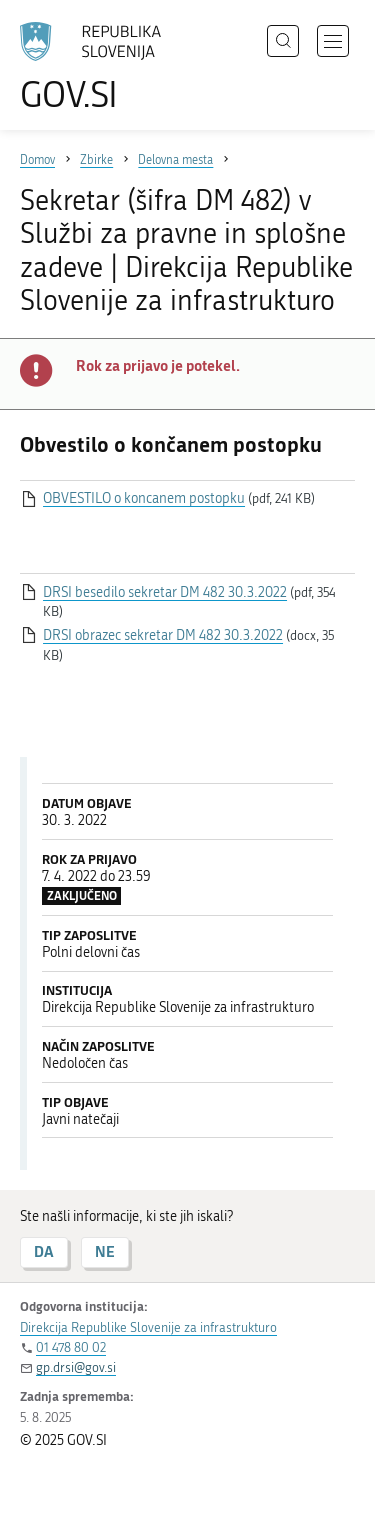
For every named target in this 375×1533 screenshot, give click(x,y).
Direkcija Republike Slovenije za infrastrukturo (148, 1327)
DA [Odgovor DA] (44, 1251)
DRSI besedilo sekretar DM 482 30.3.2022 (165, 592)
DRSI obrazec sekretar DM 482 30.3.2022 (163, 635)
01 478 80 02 (71, 1347)
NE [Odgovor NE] (105, 1251)
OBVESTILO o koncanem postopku (144, 498)
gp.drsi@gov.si (76, 1367)
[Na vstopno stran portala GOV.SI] (100, 67)
